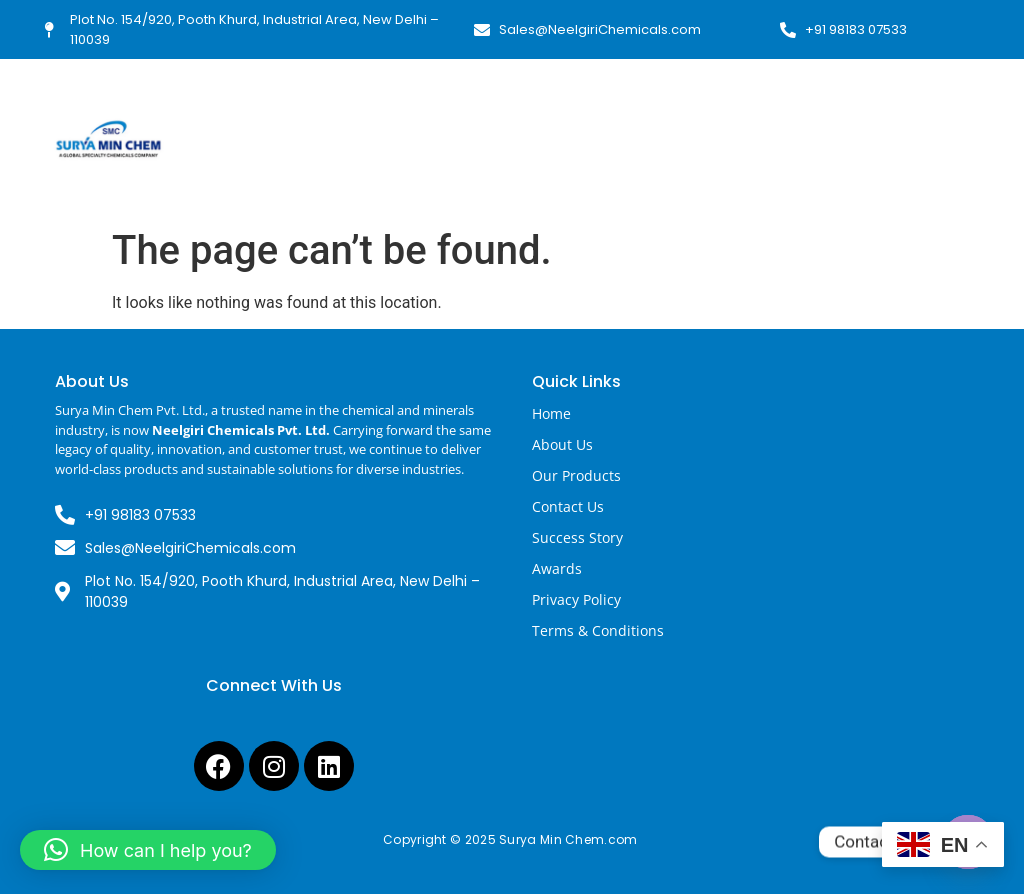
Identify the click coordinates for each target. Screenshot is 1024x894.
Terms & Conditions (598, 630)
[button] (148, 850)
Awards (557, 568)
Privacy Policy (576, 599)
